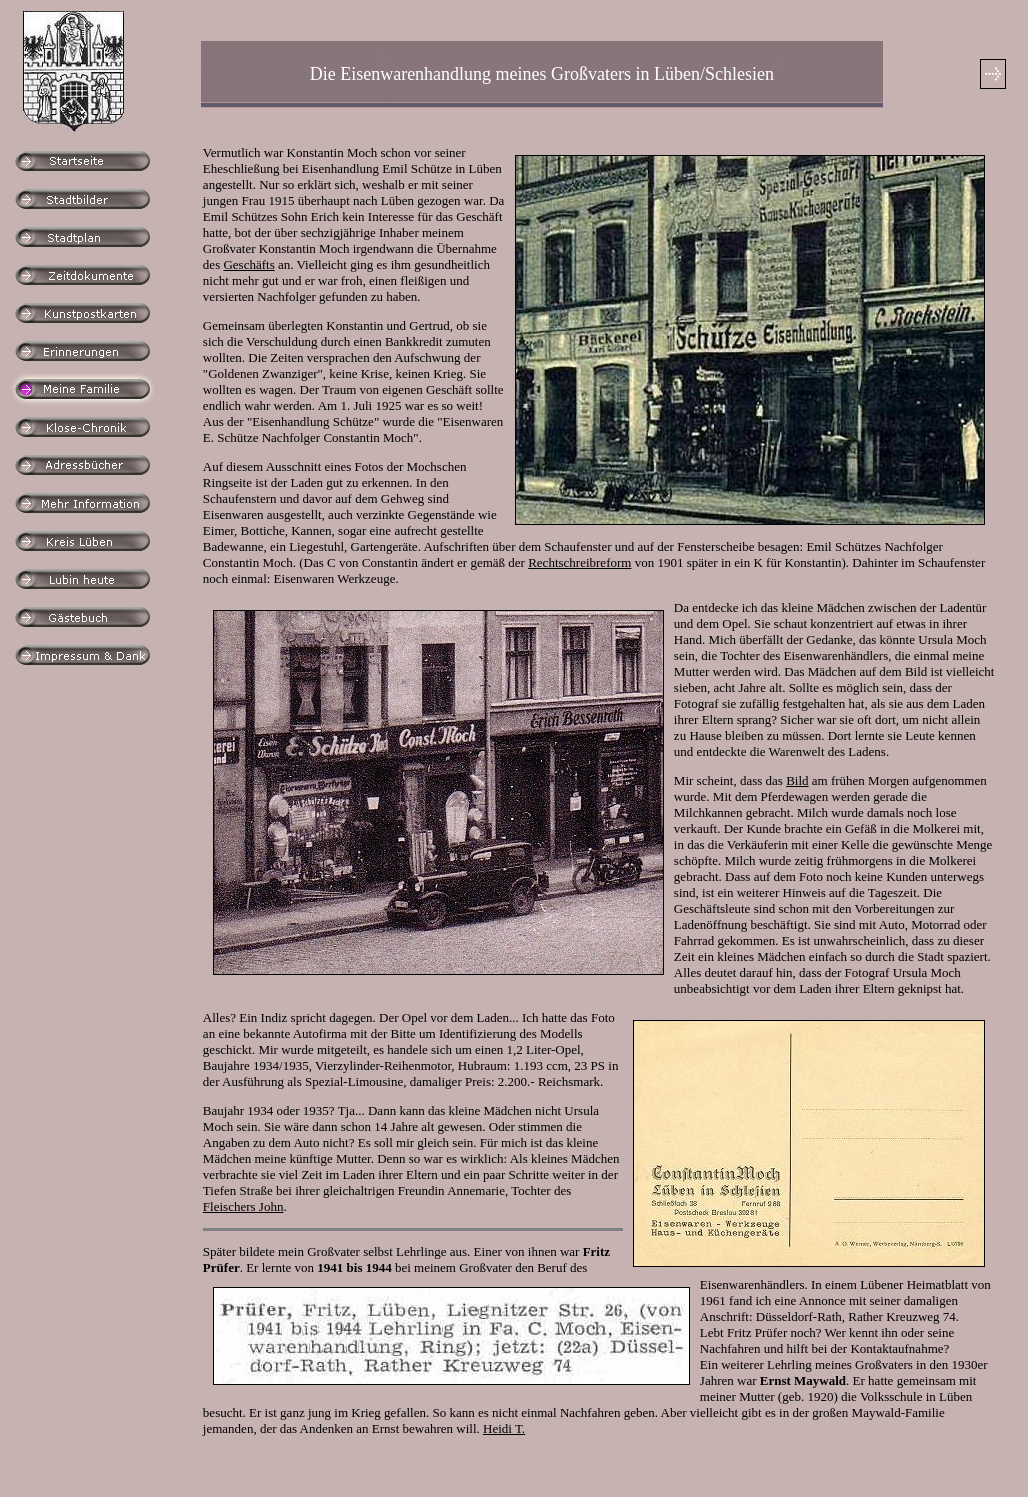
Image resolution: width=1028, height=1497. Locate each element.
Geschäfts (248, 264)
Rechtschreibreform (579, 562)
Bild (797, 780)
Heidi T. (504, 1428)
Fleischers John (243, 1206)
